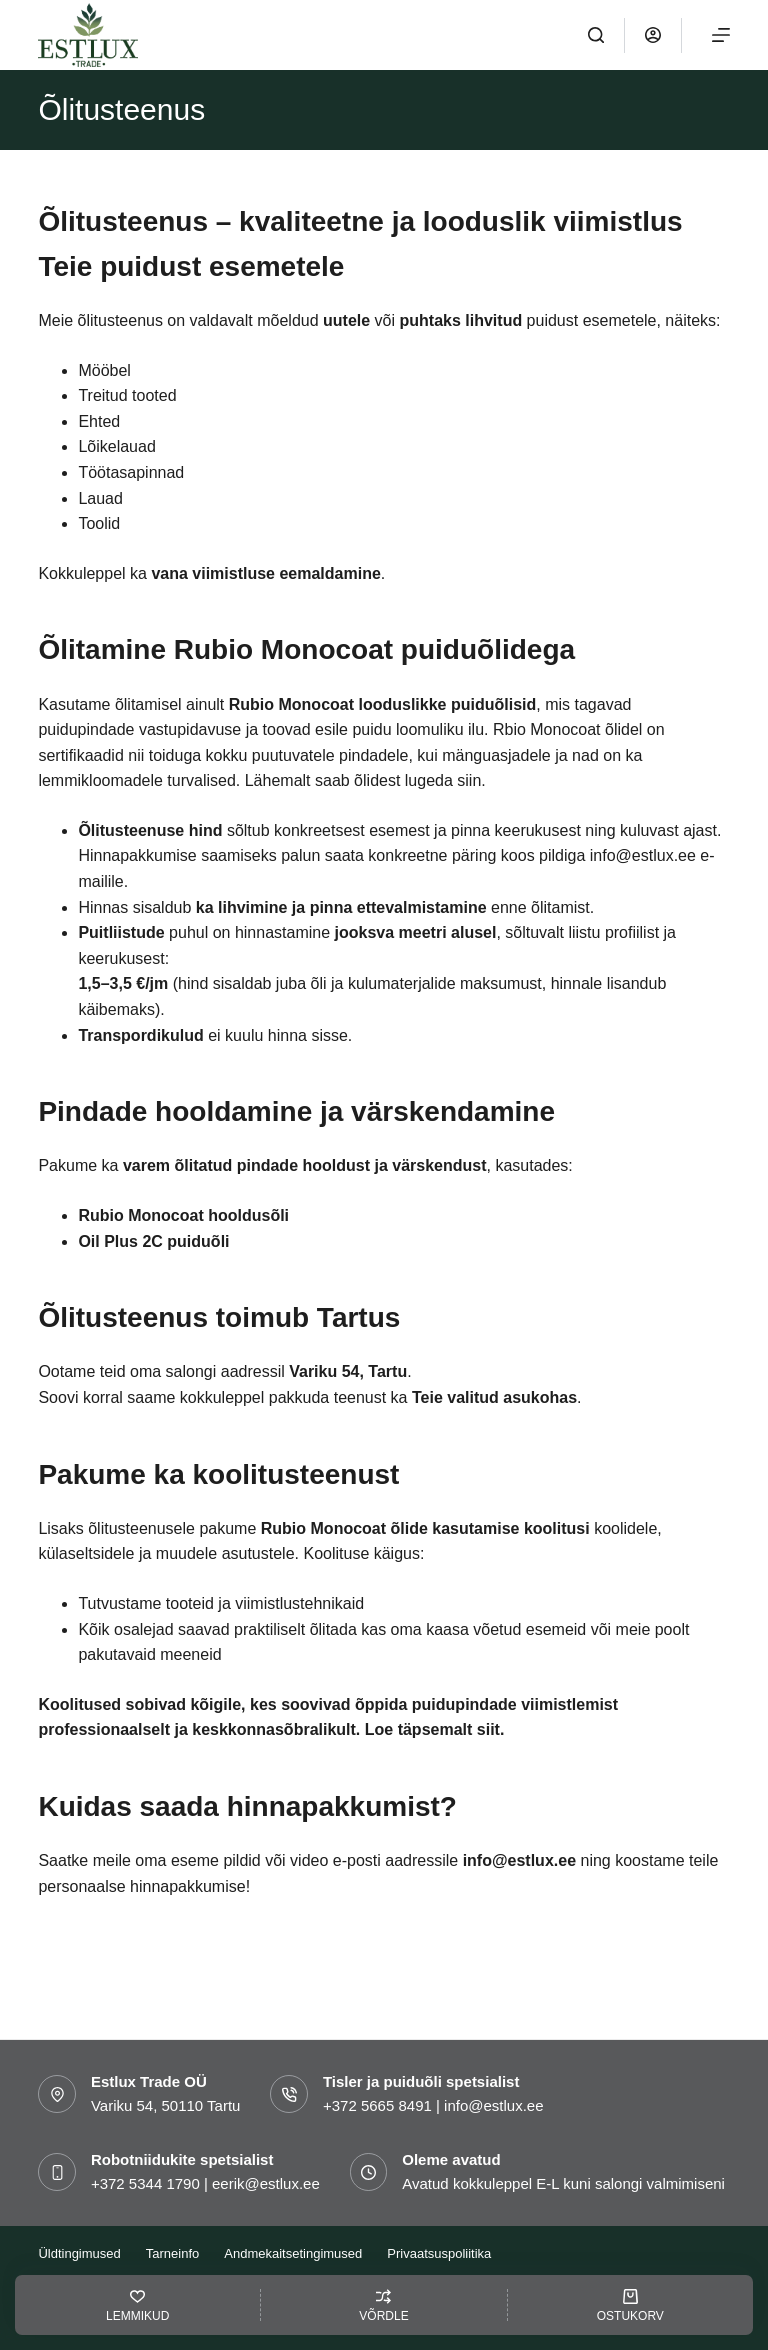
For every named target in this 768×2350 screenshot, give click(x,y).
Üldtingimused (79, 2253)
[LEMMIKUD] (137, 2305)
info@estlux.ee (519, 1860)
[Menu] (721, 35)
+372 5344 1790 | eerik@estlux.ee (205, 2183)
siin (469, 780)
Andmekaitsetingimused (293, 2253)
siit (488, 1729)
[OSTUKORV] (630, 2305)
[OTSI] (596, 35)
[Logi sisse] (653, 35)
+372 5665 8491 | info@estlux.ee (433, 2105)
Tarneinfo (172, 2253)
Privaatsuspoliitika (439, 2253)
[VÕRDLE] (383, 2305)
